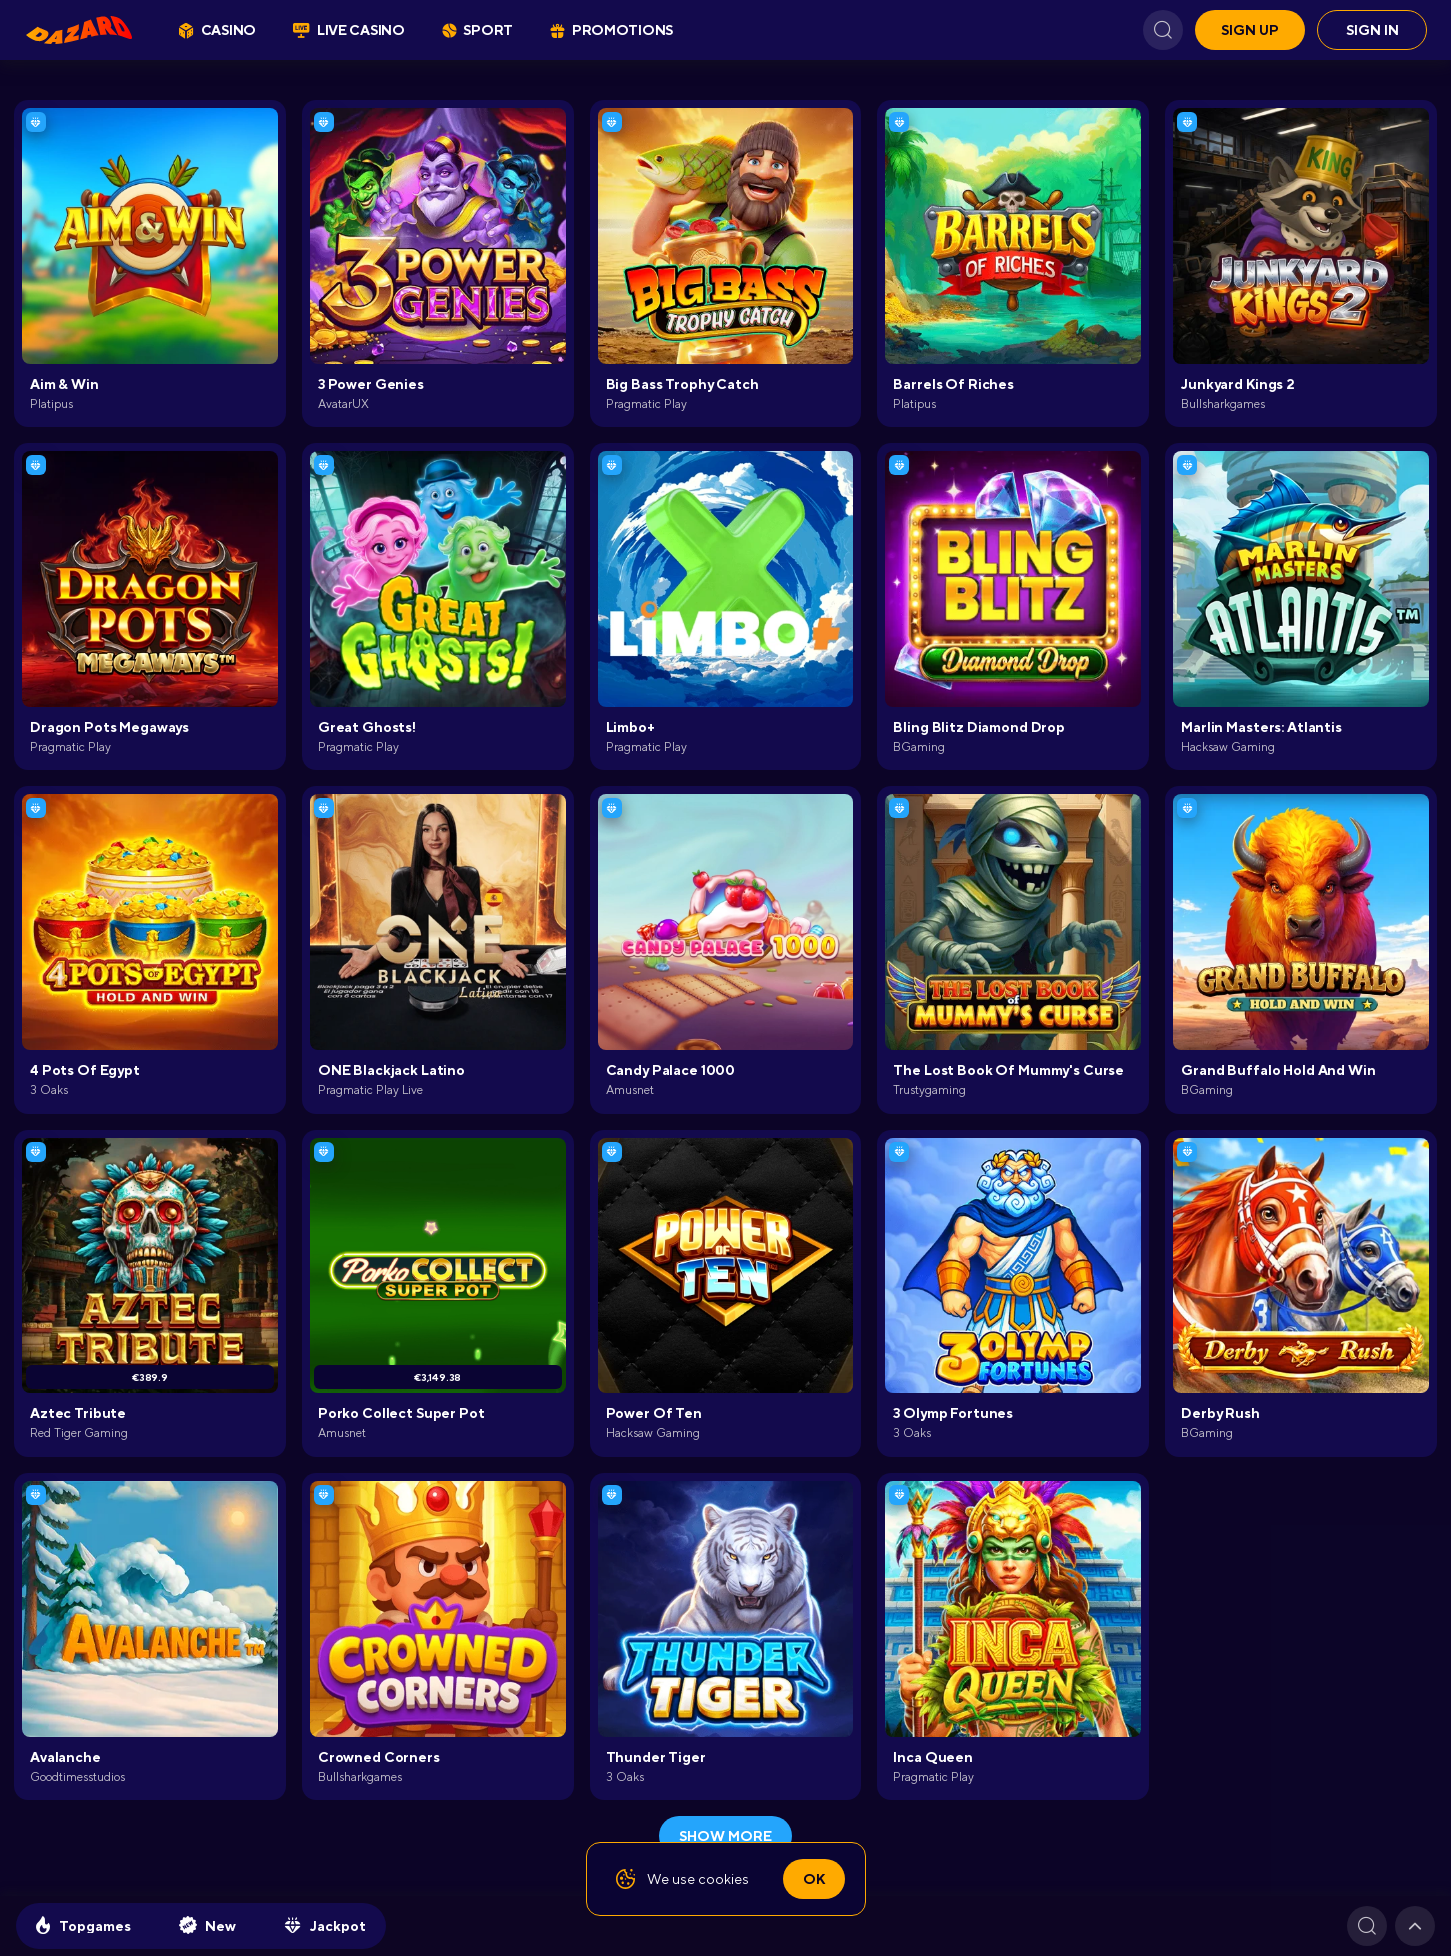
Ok (814, 1879)
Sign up (1250, 30)
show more (725, 1836)
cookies (723, 1879)
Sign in (1372, 30)
